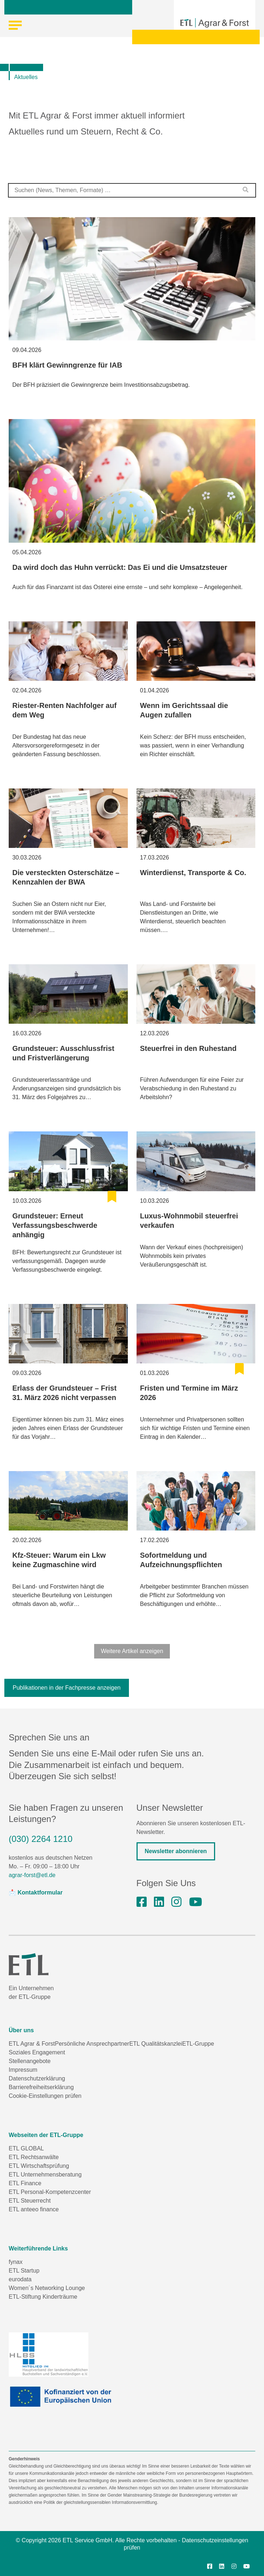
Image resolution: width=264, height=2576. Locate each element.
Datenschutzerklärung (37, 2078)
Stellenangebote (30, 2061)
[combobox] (132, 190)
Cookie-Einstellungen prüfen (45, 2096)
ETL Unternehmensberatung (45, 2174)
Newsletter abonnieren (176, 1851)
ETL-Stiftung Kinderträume (43, 2297)
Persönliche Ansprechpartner (92, 2044)
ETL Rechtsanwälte (34, 2157)
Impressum (23, 2070)
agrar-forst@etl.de (32, 1875)
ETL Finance (25, 2183)
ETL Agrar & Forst (32, 2044)
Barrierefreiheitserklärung (41, 2087)
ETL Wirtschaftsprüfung (39, 2166)
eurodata (20, 2279)
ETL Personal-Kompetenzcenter (50, 2192)
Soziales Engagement (37, 2052)
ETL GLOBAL (26, 2148)
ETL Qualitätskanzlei (155, 2044)
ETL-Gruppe (198, 2044)
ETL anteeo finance (34, 2209)
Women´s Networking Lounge (47, 2288)
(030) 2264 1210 (40, 1839)
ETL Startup (24, 2271)
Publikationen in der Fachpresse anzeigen (67, 1688)
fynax (15, 2262)
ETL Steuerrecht (30, 2201)
